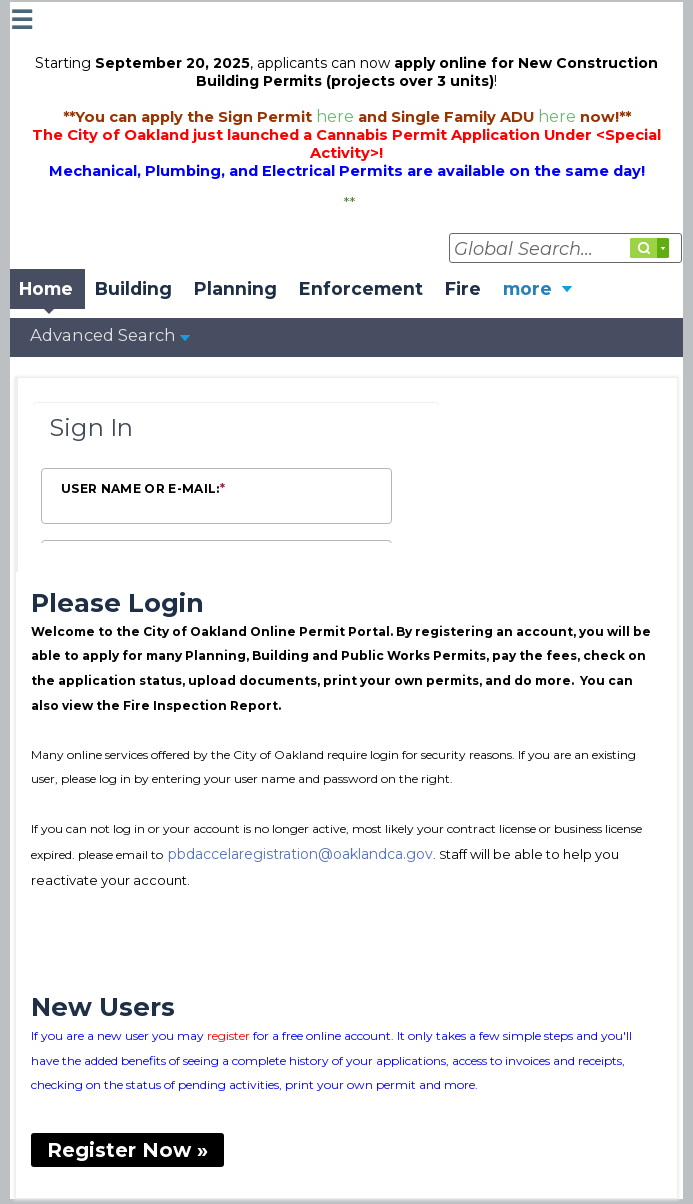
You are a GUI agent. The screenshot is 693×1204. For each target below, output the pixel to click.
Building (133, 288)
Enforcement (361, 288)
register (228, 1035)
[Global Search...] (565, 248)
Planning (235, 288)
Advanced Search (110, 335)
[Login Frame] (236, 475)
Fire (463, 288)
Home (46, 288)
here (337, 116)
